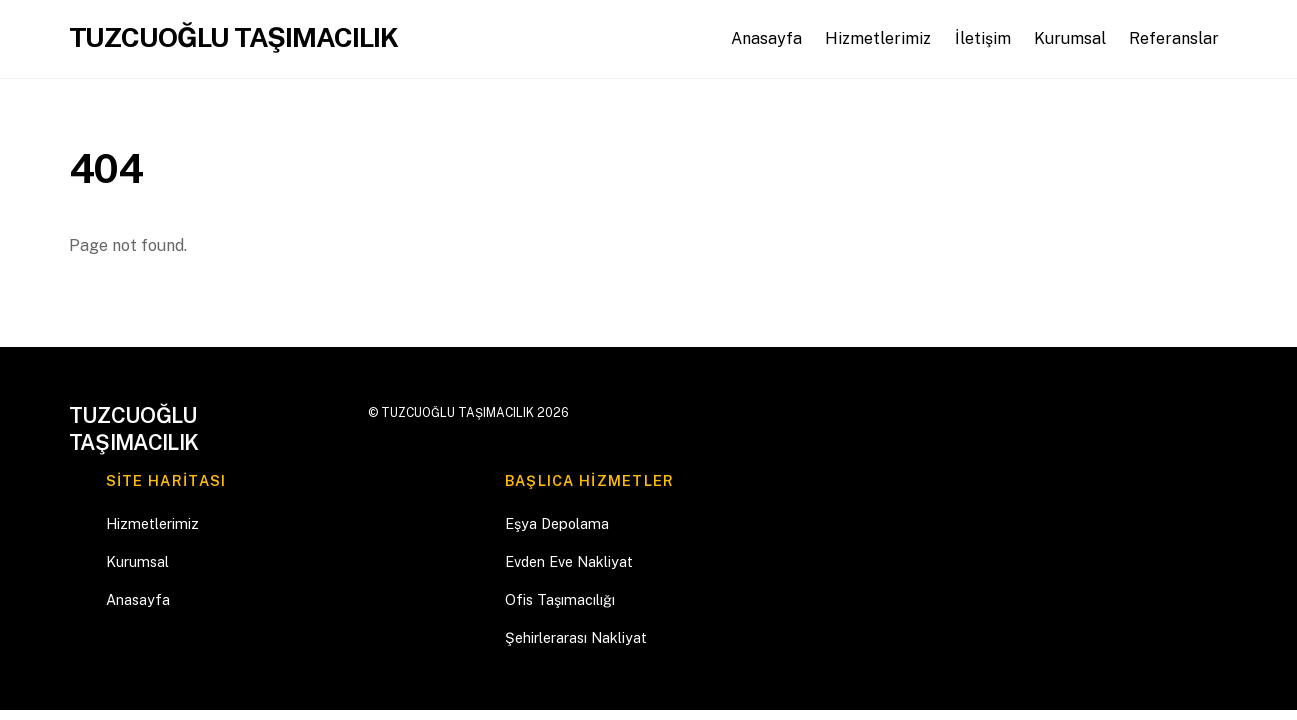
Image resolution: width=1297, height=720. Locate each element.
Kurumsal (1070, 38)
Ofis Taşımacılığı (560, 599)
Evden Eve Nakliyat (569, 561)
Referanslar (1174, 38)
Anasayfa (766, 38)
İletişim (983, 38)
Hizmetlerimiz (878, 38)
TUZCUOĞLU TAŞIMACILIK (457, 412)
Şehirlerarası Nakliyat (576, 637)
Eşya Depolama (557, 523)
